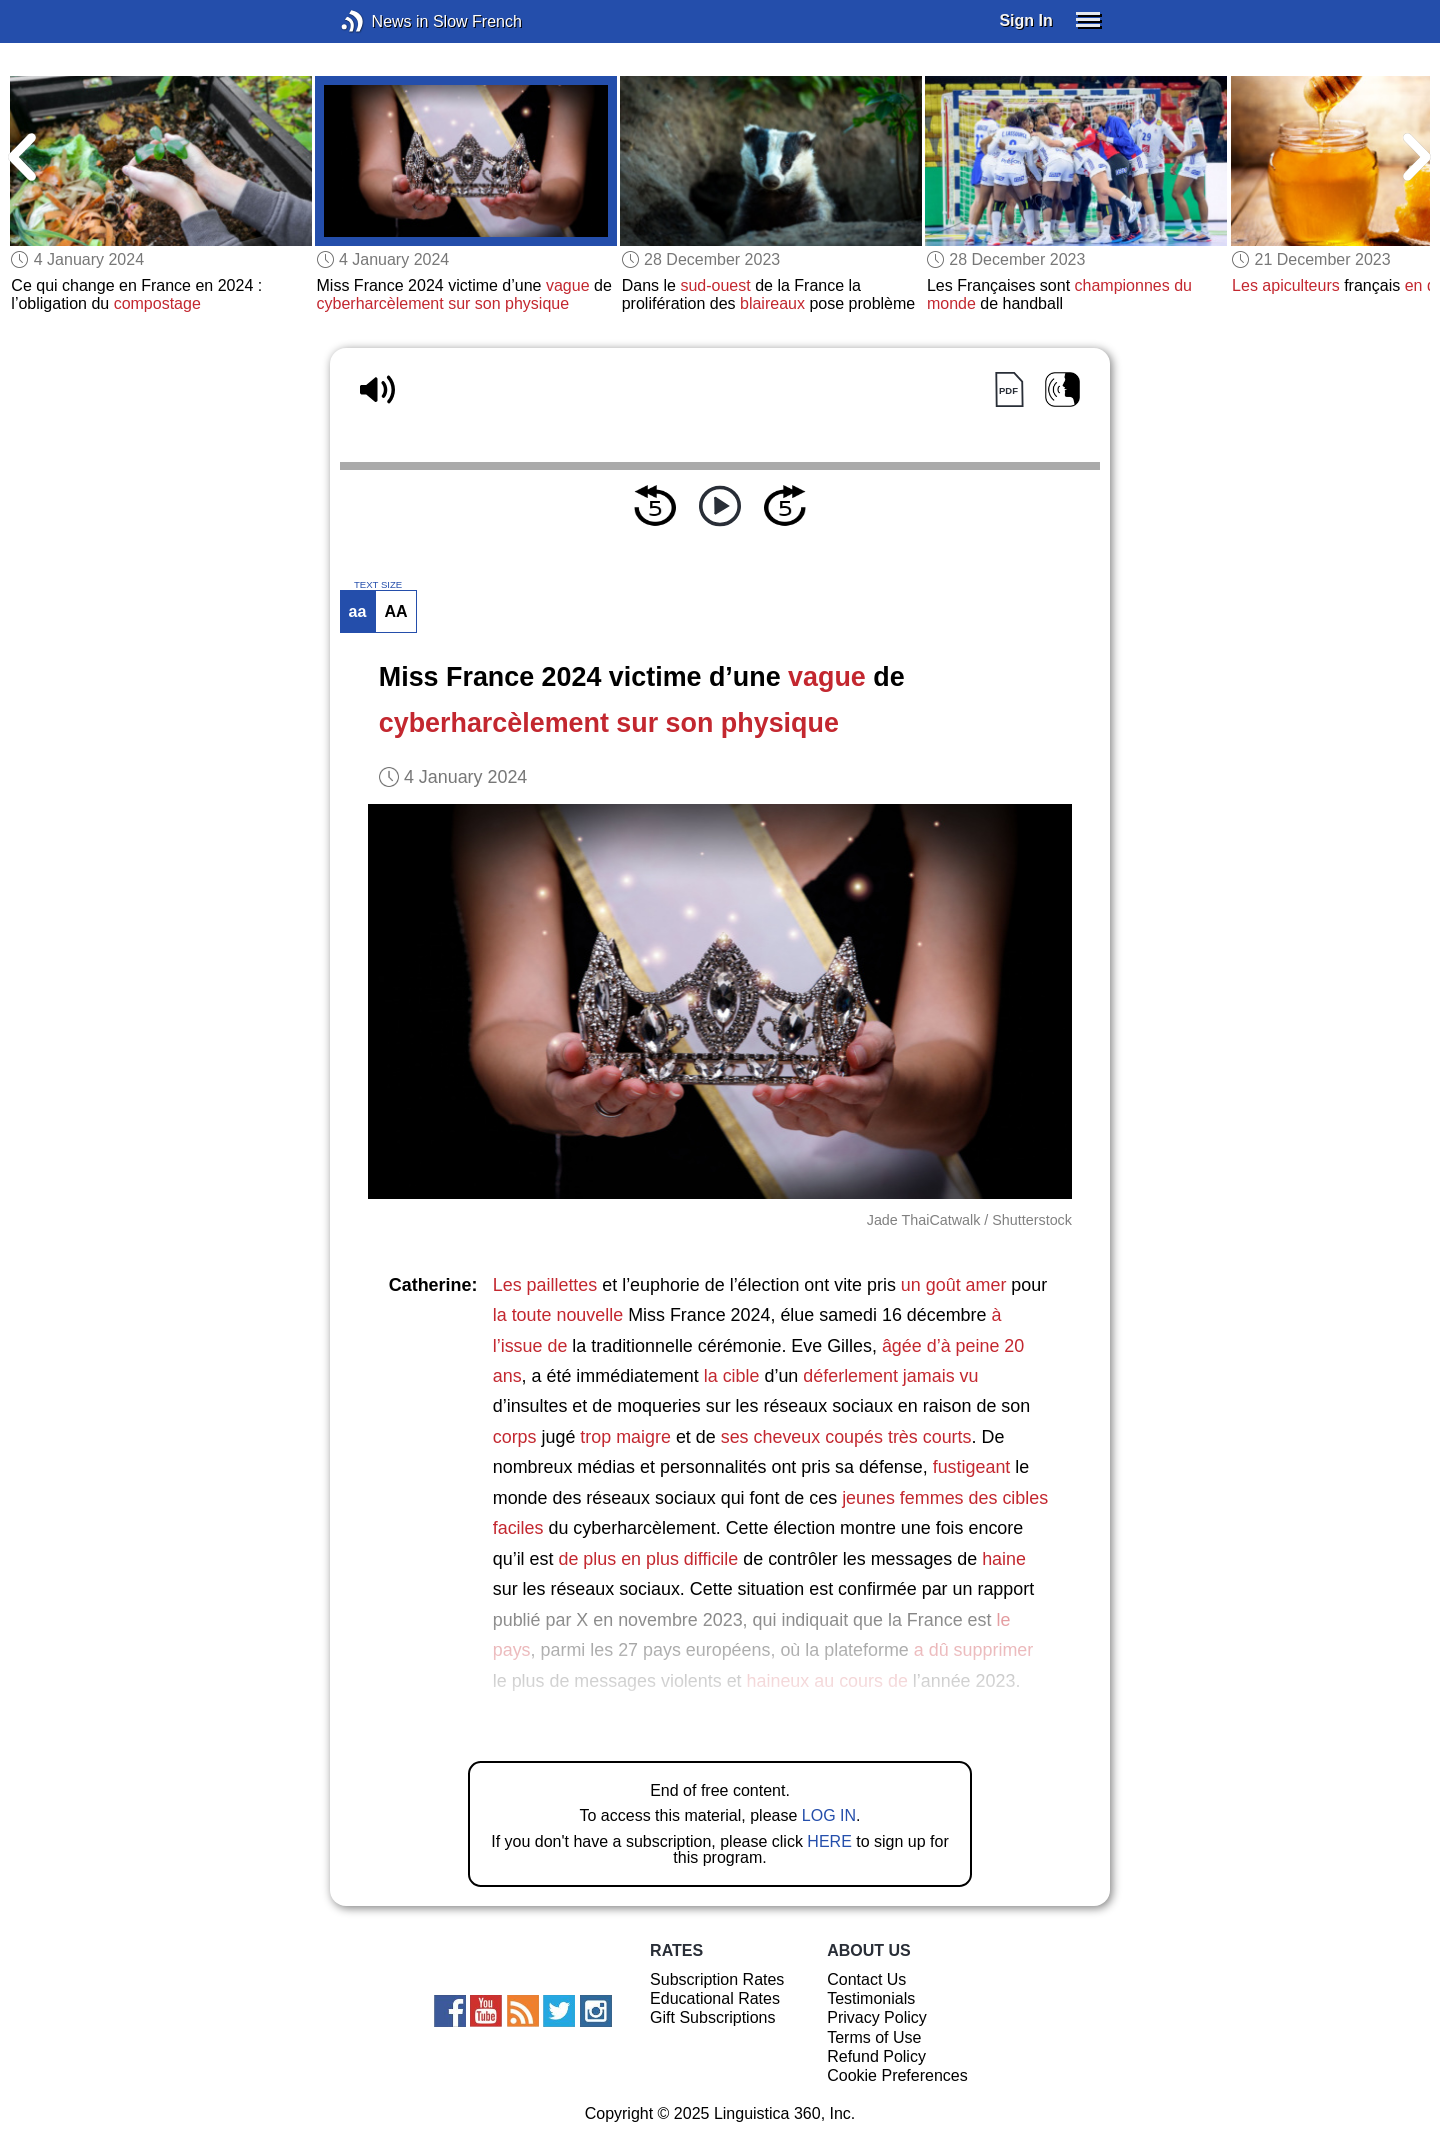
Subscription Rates (717, 1979)
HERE (829, 1841)
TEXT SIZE (378, 585)
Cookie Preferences (897, 2075)
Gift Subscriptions (712, 2017)
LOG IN (829, 1815)
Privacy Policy (877, 2017)
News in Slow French (382, 21)
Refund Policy (876, 2056)
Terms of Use (874, 2037)
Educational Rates (715, 1998)
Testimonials (871, 1998)
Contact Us (866, 1979)
